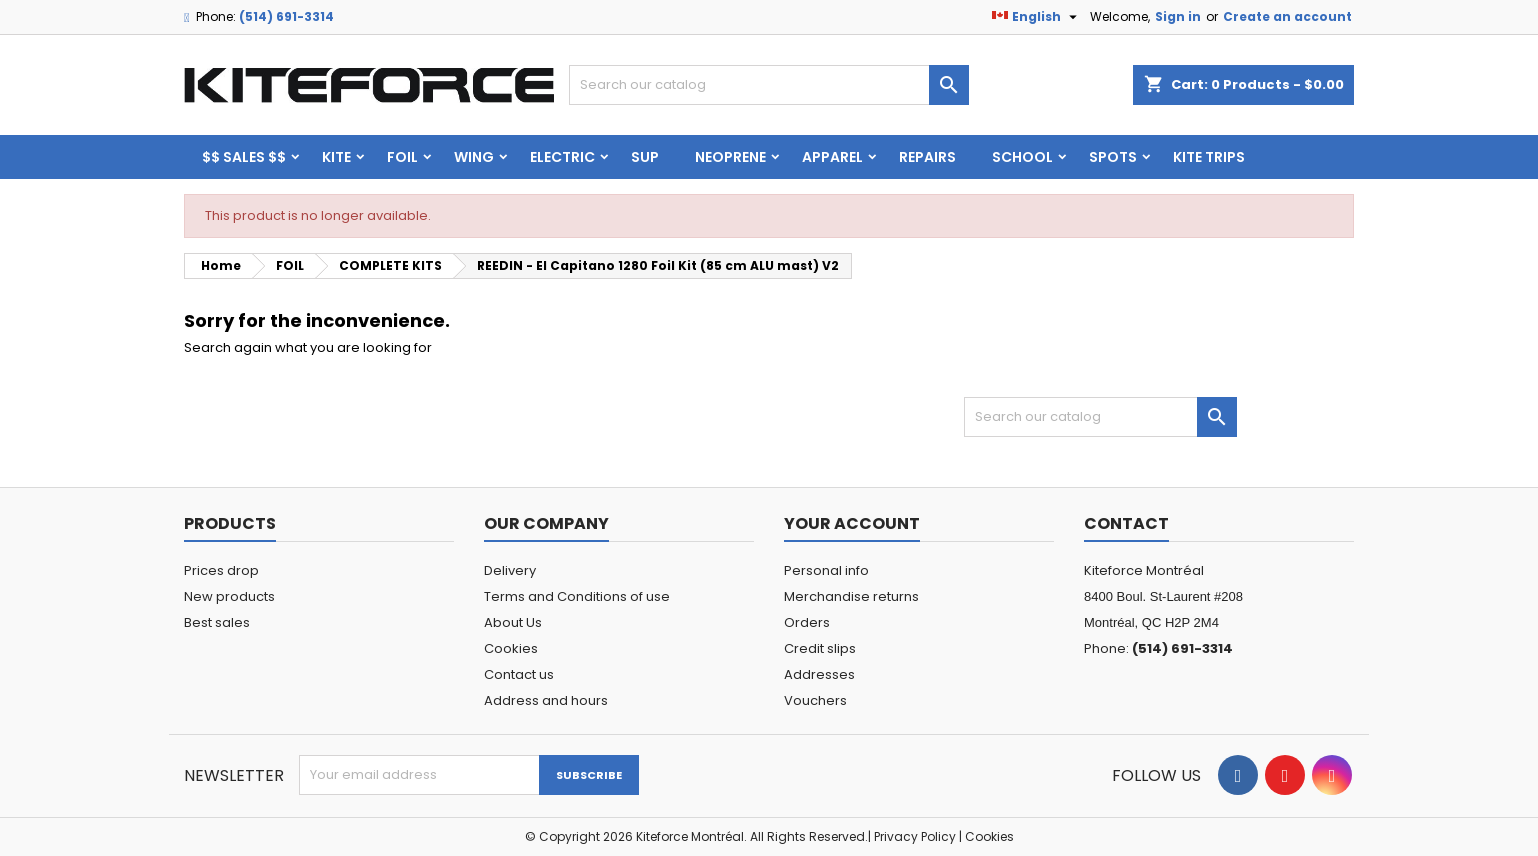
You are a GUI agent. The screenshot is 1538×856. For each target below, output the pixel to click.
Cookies (511, 648)
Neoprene (730, 157)
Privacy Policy (915, 836)
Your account (852, 523)
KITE (336, 157)
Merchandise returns (851, 596)
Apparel (832, 157)
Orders (807, 622)
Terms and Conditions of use (577, 596)
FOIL (402, 157)
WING (474, 157)
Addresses (819, 674)
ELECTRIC (562, 157)
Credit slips (820, 648)
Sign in (1178, 16)
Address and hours (546, 700)
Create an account (1287, 16)
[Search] (769, 85)
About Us (513, 622)
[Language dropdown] (1037, 17)
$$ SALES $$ (244, 157)
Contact (1126, 523)
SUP (645, 157)
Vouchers (815, 700)
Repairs (927, 157)
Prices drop (221, 570)
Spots (1113, 157)
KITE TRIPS (1209, 157)
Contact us (519, 674)
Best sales (217, 622)
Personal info (826, 570)
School (1022, 157)
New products (229, 596)
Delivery (510, 570)
